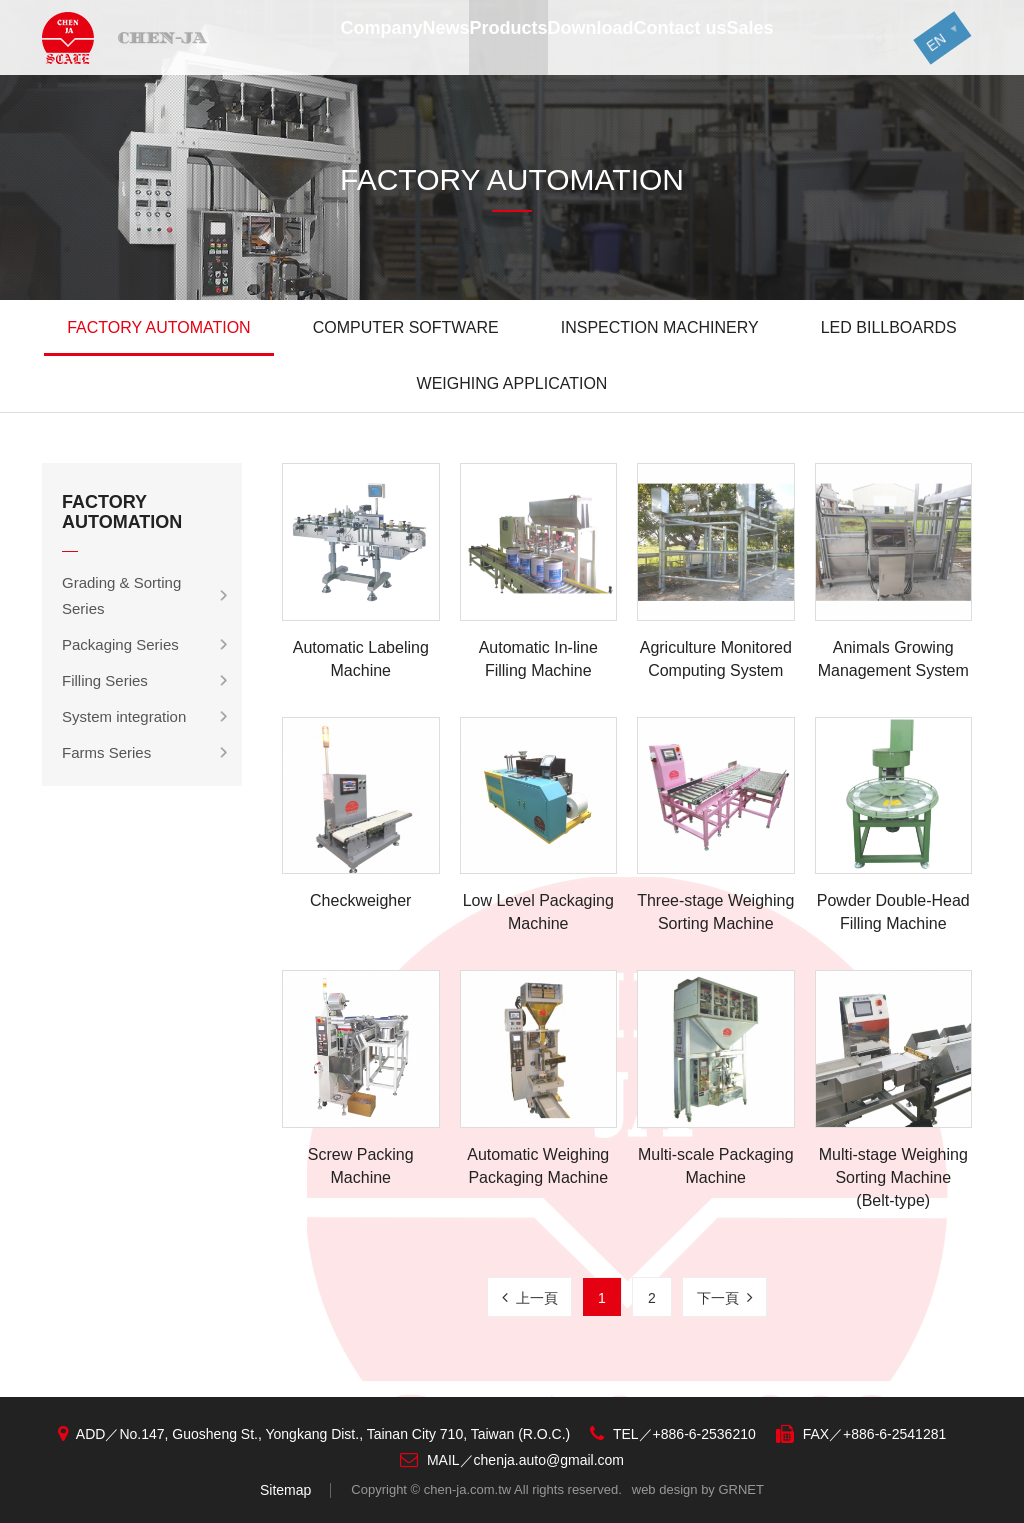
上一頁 (530, 1297)
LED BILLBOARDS (889, 327)
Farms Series (106, 752)
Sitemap (285, 1490)
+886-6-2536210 (704, 1434)
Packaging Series (120, 644)
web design (665, 1489)
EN (923, 45)
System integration (124, 716)
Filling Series (105, 680)
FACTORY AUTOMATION (158, 327)
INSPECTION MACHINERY (660, 327)
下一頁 (725, 1297)
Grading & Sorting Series (121, 595)
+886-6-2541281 (894, 1434)
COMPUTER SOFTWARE (406, 327)
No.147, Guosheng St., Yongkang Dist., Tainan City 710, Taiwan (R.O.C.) (344, 1434)
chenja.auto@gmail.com (549, 1460)
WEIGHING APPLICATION (512, 383)
